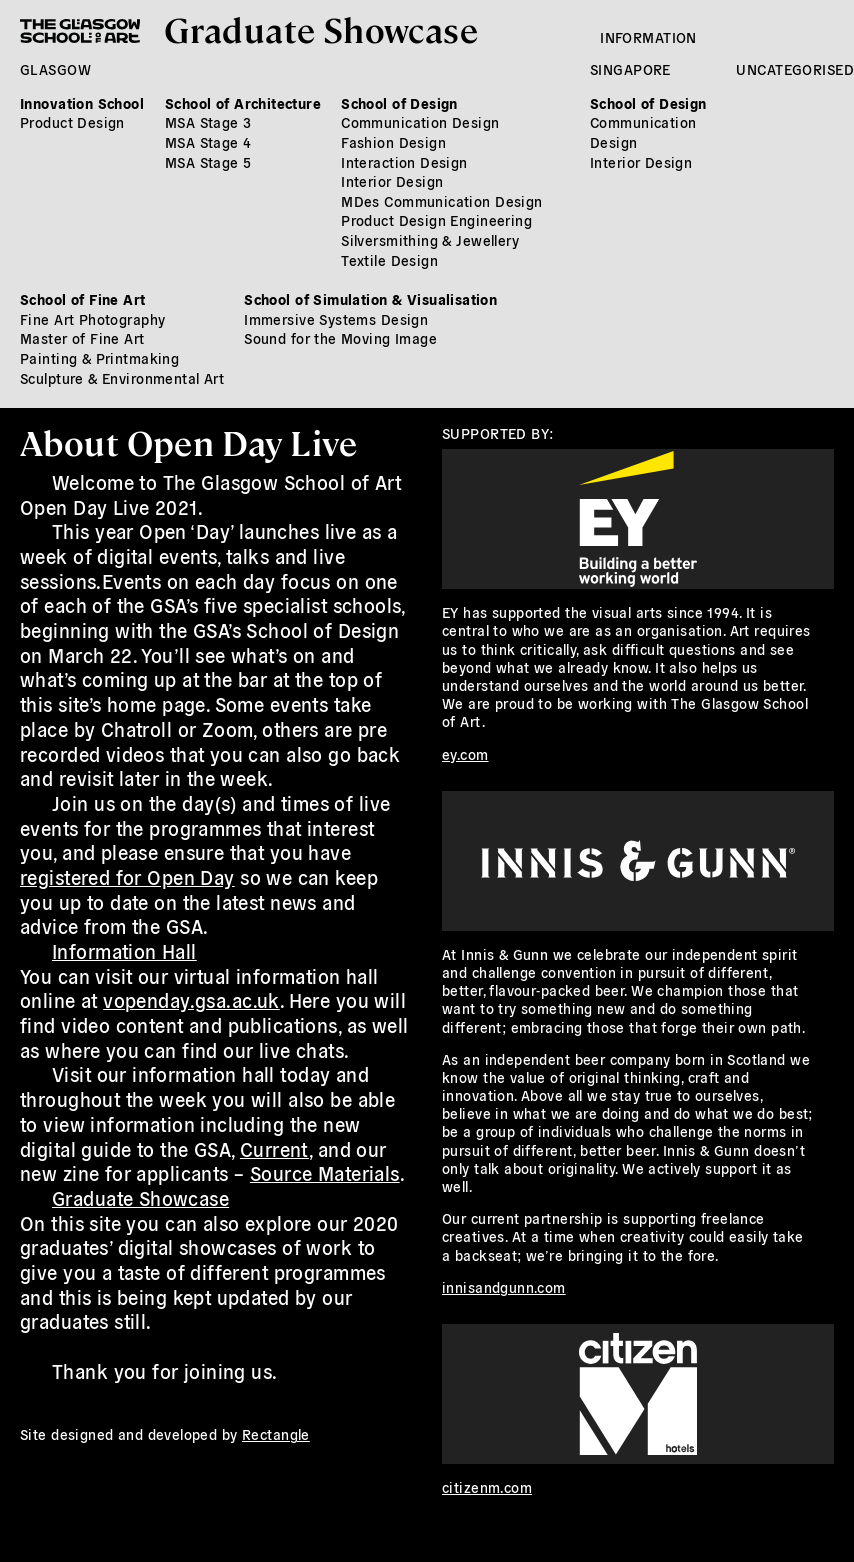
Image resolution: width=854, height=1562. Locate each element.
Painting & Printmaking (99, 358)
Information (648, 37)
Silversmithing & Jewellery (430, 240)
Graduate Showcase (321, 28)
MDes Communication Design (442, 201)
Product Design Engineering (436, 220)
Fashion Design (393, 142)
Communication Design (420, 122)
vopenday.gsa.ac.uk (191, 1000)
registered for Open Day (127, 877)
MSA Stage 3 (208, 122)
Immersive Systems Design (336, 319)
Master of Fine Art (82, 338)
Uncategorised (794, 69)
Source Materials (325, 1173)
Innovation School (82, 103)
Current (274, 1149)
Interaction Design (404, 162)
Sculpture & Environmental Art (122, 378)
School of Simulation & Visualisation (370, 299)
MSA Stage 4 (208, 142)
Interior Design (392, 181)
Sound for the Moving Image (340, 338)
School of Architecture (243, 103)
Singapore (630, 69)
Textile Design (389, 260)
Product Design (72, 122)
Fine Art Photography (92, 319)
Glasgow (55, 69)
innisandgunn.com (504, 1287)
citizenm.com (487, 1487)
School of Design (399, 103)
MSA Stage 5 (208, 162)
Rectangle (276, 1434)
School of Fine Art (83, 299)
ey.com (465, 754)
